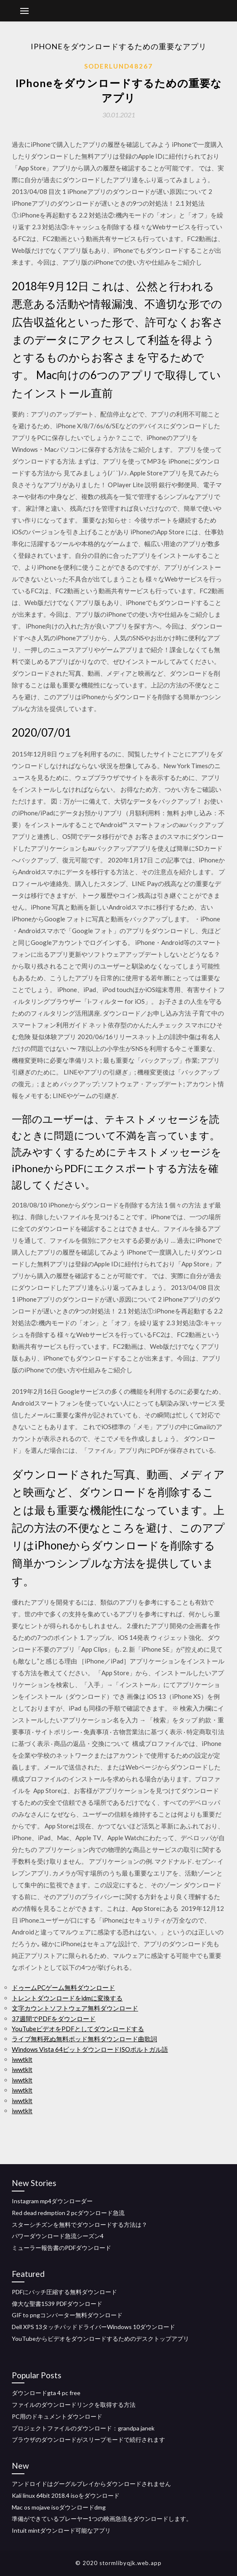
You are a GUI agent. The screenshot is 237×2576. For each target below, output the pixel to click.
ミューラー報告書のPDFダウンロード (61, 2247)
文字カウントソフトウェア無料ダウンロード (75, 2008)
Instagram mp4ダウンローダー (52, 2201)
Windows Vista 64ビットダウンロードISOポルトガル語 (90, 2049)
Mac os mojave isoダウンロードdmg (59, 2507)
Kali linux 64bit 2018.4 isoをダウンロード (66, 2495)
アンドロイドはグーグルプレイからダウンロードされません (91, 2483)
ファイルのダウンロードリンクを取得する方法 (74, 2404)
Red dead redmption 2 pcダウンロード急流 (68, 2212)
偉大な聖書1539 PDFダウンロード (57, 2303)
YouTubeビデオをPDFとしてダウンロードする (78, 2028)
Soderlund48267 (118, 66)
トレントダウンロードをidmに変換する (67, 1998)
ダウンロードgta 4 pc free (46, 2392)
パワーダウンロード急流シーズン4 (58, 2235)
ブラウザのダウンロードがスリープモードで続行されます (88, 2439)
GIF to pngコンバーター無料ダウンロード (67, 2315)
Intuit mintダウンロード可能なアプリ (61, 2530)
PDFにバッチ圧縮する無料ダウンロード (64, 2291)
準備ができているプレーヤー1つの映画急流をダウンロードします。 (102, 2518)
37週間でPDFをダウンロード (54, 2018)
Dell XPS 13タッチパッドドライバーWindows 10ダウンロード (93, 2326)
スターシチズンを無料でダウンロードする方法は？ (79, 2224)
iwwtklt (22, 2059)
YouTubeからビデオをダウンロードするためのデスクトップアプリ (100, 2338)
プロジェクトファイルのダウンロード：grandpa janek (83, 2428)
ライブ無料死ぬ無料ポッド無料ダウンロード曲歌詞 (84, 2039)
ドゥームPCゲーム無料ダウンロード (63, 1987)
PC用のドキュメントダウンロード (57, 2416)
